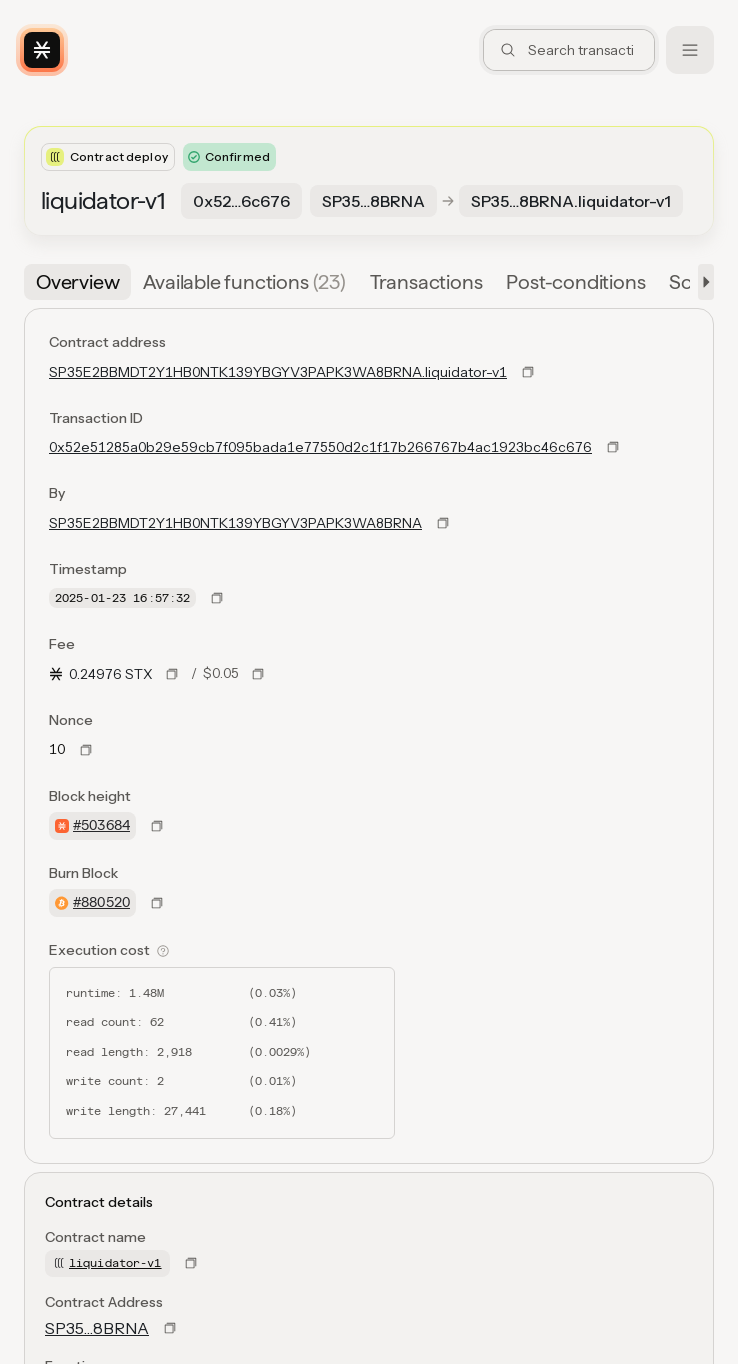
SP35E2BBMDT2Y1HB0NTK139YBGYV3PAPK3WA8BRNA (235, 523)
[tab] (77, 282)
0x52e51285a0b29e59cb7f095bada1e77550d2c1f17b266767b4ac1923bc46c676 (320, 447)
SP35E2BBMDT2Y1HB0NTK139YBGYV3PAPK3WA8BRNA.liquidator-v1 (278, 372)
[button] (702, 282)
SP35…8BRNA (97, 1328)
